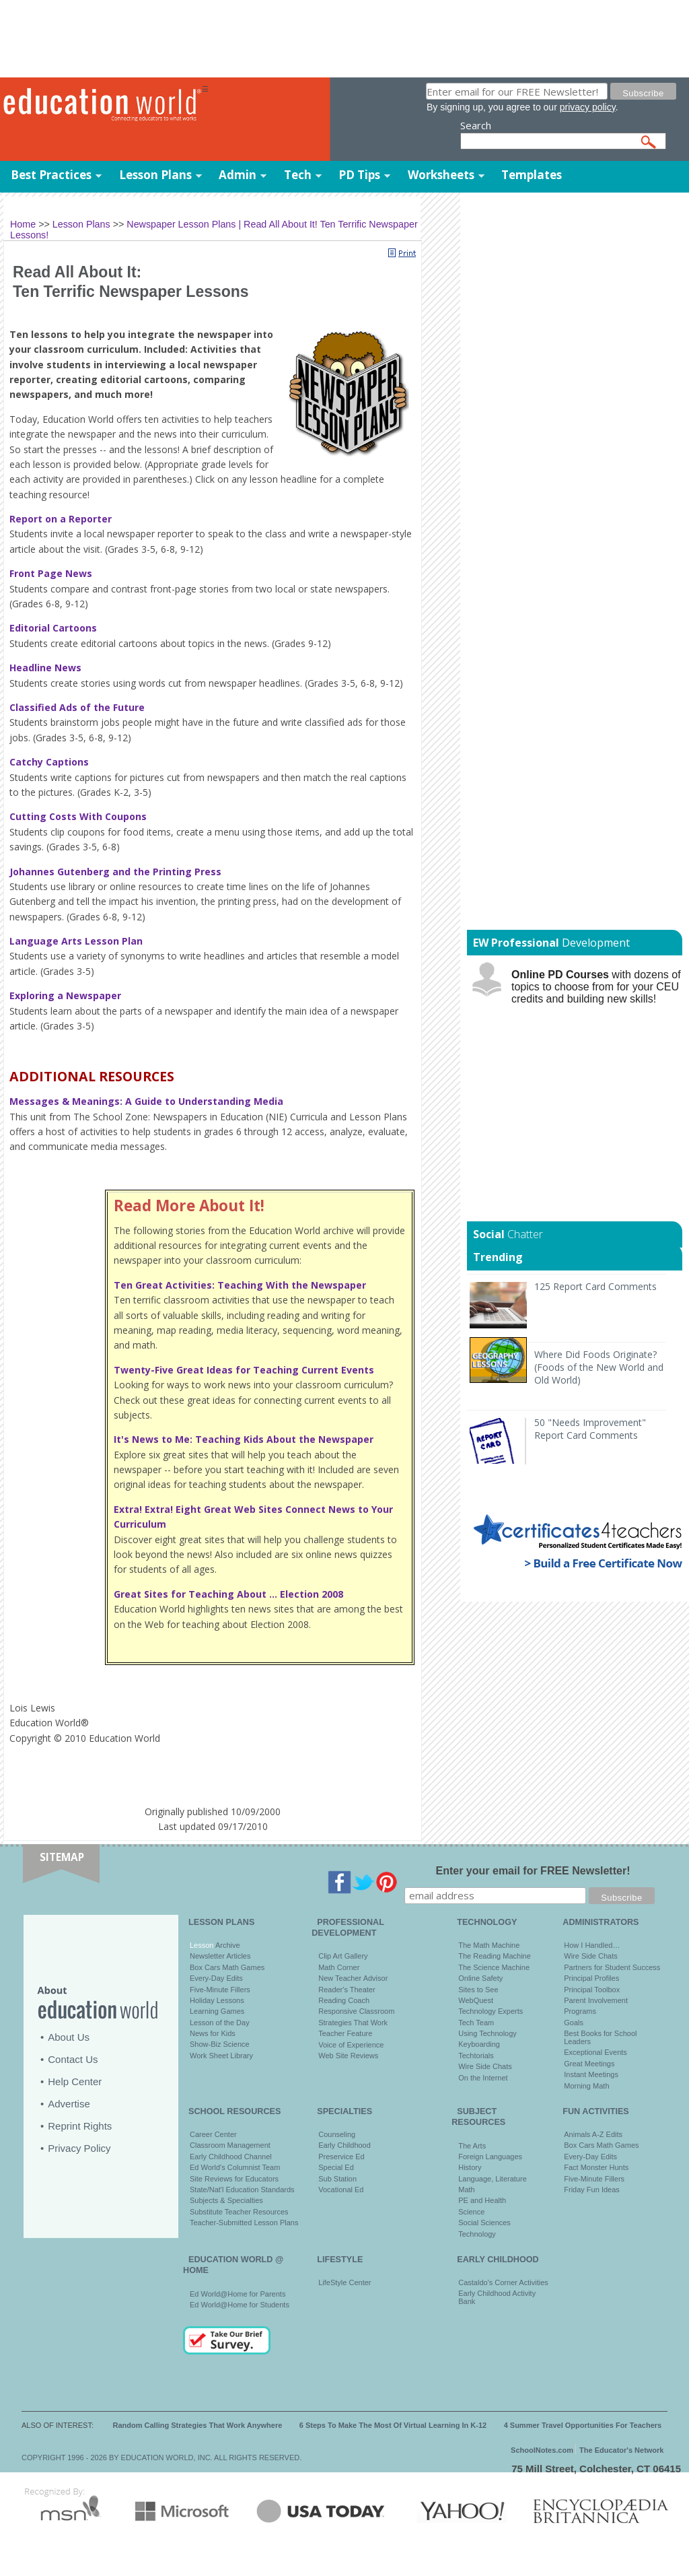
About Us (68, 2037)
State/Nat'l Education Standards (242, 2189)
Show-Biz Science (220, 2044)
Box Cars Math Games (227, 1967)
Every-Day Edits (216, 1978)
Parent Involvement (596, 2000)
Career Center (213, 2134)
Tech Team (476, 2023)
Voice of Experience (351, 2045)
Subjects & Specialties (226, 2200)
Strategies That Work (353, 2023)
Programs (580, 2011)
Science (471, 2212)
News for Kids (212, 2033)
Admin (237, 174)
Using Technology (487, 2033)
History (469, 2167)
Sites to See (478, 1990)
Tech (298, 174)
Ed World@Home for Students (239, 2305)
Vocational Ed (340, 2189)
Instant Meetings (591, 2074)
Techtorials (476, 2056)
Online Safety (480, 1978)
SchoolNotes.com (542, 2450)
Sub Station (337, 2179)
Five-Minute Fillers (220, 1990)
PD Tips (359, 174)
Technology (477, 2234)
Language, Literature (492, 2179)
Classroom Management (230, 2145)
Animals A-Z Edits (593, 2134)
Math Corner (338, 1967)
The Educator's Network (621, 2450)
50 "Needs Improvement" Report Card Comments (590, 1429)
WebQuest (475, 2000)
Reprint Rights (80, 2126)
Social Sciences (484, 2222)
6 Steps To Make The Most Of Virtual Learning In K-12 (392, 2425)
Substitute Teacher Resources (239, 2212)
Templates (531, 174)
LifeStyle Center (344, 2282)
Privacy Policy (79, 2148)
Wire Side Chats (484, 2066)
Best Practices (51, 174)
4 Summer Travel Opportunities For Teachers (583, 2425)
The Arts (472, 2146)
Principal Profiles (591, 1978)
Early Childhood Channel (231, 2157)
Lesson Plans (155, 174)
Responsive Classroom (356, 2011)
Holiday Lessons (217, 2000)
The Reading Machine (494, 1956)
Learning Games (217, 2011)
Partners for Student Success (612, 1967)
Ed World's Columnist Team (235, 2167)
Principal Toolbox (592, 1990)
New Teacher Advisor (353, 1978)
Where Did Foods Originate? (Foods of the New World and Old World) (598, 1367)
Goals (573, 2023)
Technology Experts (490, 2011)
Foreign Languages (490, 2157)
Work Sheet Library (221, 2056)
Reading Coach (343, 2000)
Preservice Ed (341, 2157)
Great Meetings (589, 2064)
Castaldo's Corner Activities (503, 2282)
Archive (226, 1945)
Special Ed (336, 2167)
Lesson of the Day (220, 2023)
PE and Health (482, 2200)
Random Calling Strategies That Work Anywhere (198, 2425)
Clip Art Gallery (342, 1956)
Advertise (69, 2103)
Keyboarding (479, 2044)
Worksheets (441, 174)
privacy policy (588, 107)
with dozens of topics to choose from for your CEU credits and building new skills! (596, 987)
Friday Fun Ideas (592, 2189)
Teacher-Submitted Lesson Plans (244, 2222)
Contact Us (73, 2059)
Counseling (336, 2134)
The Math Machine (488, 1945)
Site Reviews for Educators (234, 2179)
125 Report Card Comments (595, 1286)
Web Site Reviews (348, 2056)
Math (466, 2189)
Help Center (75, 2081)
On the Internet (482, 2078)
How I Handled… (592, 1945)
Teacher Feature (345, 2033)
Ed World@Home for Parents (237, 2294)
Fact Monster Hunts (596, 2167)
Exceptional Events (595, 2052)
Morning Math (586, 2086)
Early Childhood (344, 2145)
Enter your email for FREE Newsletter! (533, 1870)
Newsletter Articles (220, 1956)
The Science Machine (494, 1967)
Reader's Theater (346, 1990)
